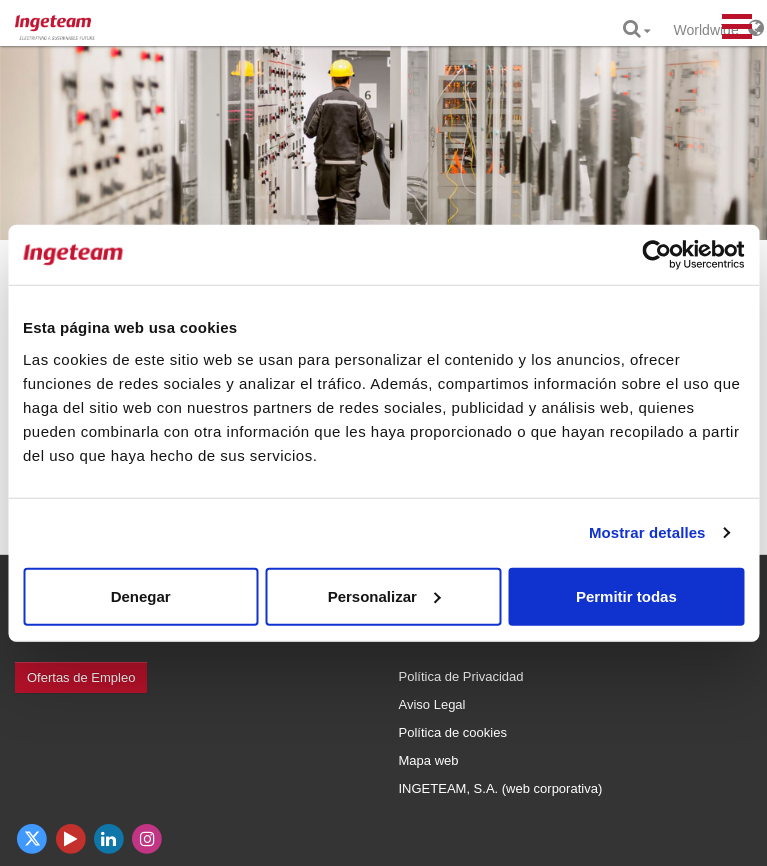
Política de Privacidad (461, 676)
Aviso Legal (432, 704)
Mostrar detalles (647, 532)
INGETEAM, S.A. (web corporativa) (501, 788)
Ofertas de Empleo (81, 677)
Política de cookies (453, 732)
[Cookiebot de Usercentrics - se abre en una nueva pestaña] (656, 255)
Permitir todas (626, 595)
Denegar (141, 595)
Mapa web (429, 760)
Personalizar (384, 595)
